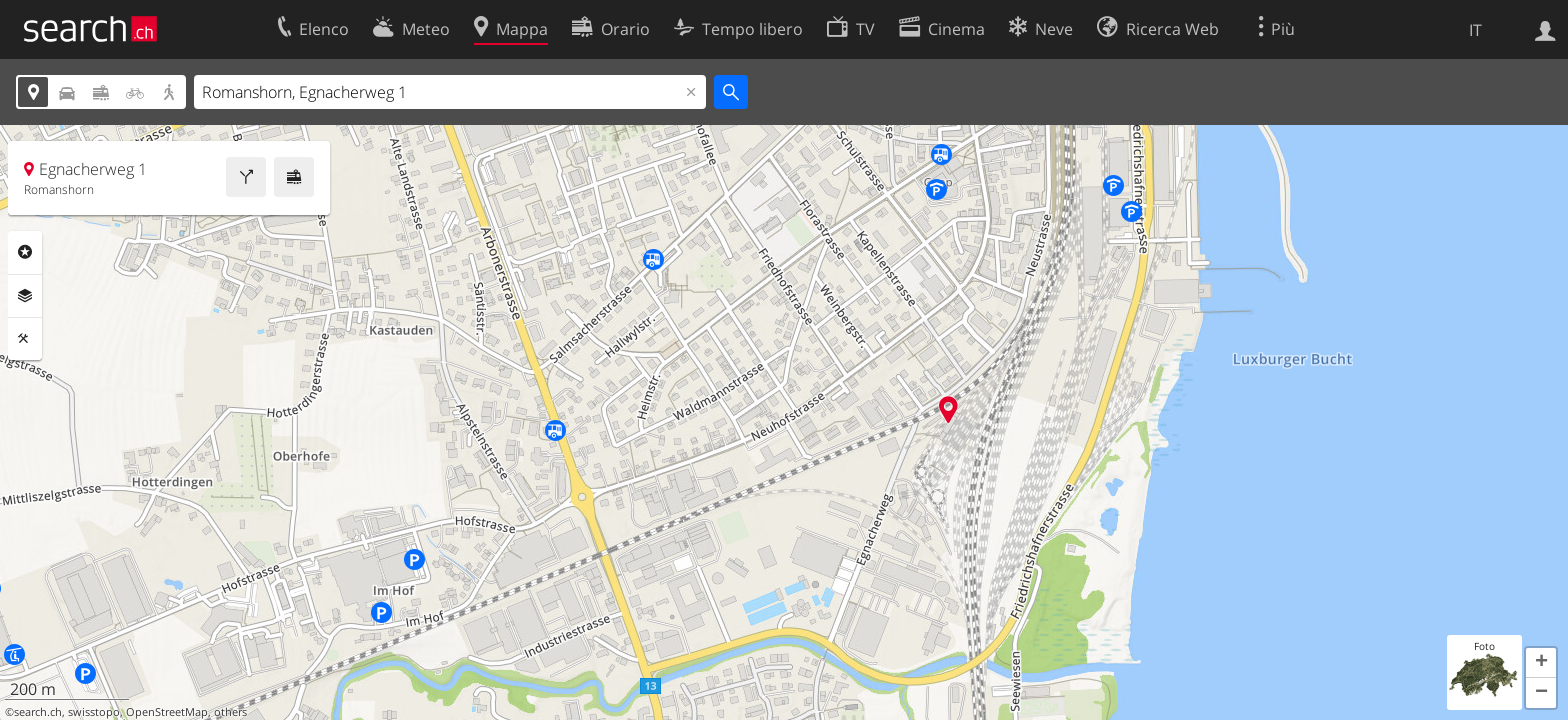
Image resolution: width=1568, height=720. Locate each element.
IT (1475, 30)
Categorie (25, 252)
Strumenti (25, 339)
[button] (1541, 663)
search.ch (38, 712)
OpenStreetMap (167, 712)
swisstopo (94, 712)
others (230, 712)
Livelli (25, 296)
